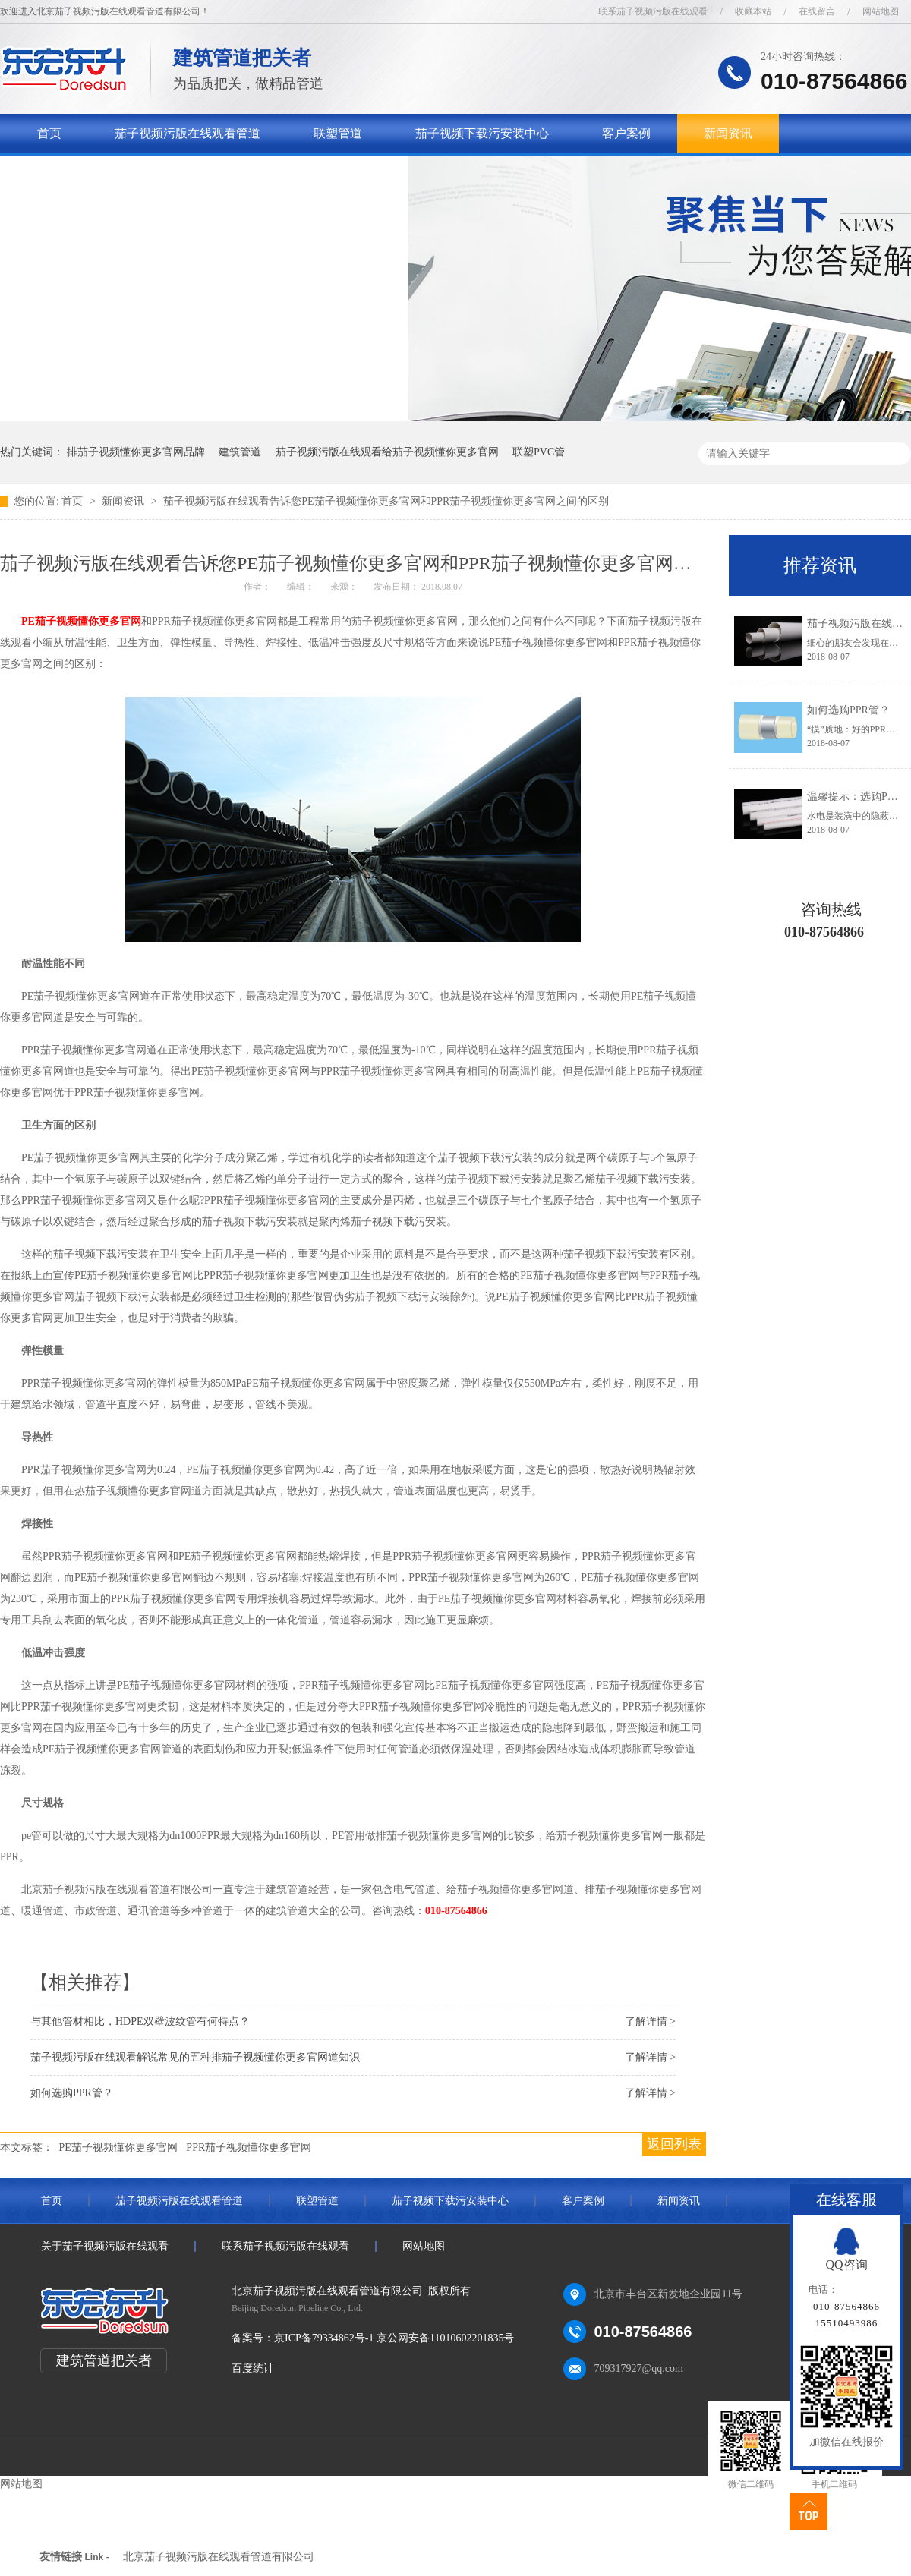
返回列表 (674, 2144)
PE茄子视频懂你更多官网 (81, 621)
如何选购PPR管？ (848, 710)
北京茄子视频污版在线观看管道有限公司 (218, 2556)
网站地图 (880, 11)
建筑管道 (240, 452)
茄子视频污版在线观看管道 (187, 133)
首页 (49, 133)
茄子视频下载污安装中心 (482, 133)
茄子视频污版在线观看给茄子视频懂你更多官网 (387, 452)
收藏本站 (753, 11)
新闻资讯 (728, 133)
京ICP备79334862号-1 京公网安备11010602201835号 (394, 2338)
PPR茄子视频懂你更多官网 (248, 2147)
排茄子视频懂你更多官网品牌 (136, 452)
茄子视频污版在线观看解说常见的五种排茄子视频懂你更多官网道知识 (195, 2057)
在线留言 (817, 11)
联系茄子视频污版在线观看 (653, 11)
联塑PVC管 (538, 452)
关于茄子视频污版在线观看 (110, 172)
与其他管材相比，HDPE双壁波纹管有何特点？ (140, 2021)
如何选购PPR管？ (71, 2093)
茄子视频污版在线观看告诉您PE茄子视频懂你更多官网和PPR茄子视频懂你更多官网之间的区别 (386, 501)
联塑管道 (338, 133)
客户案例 (626, 133)
